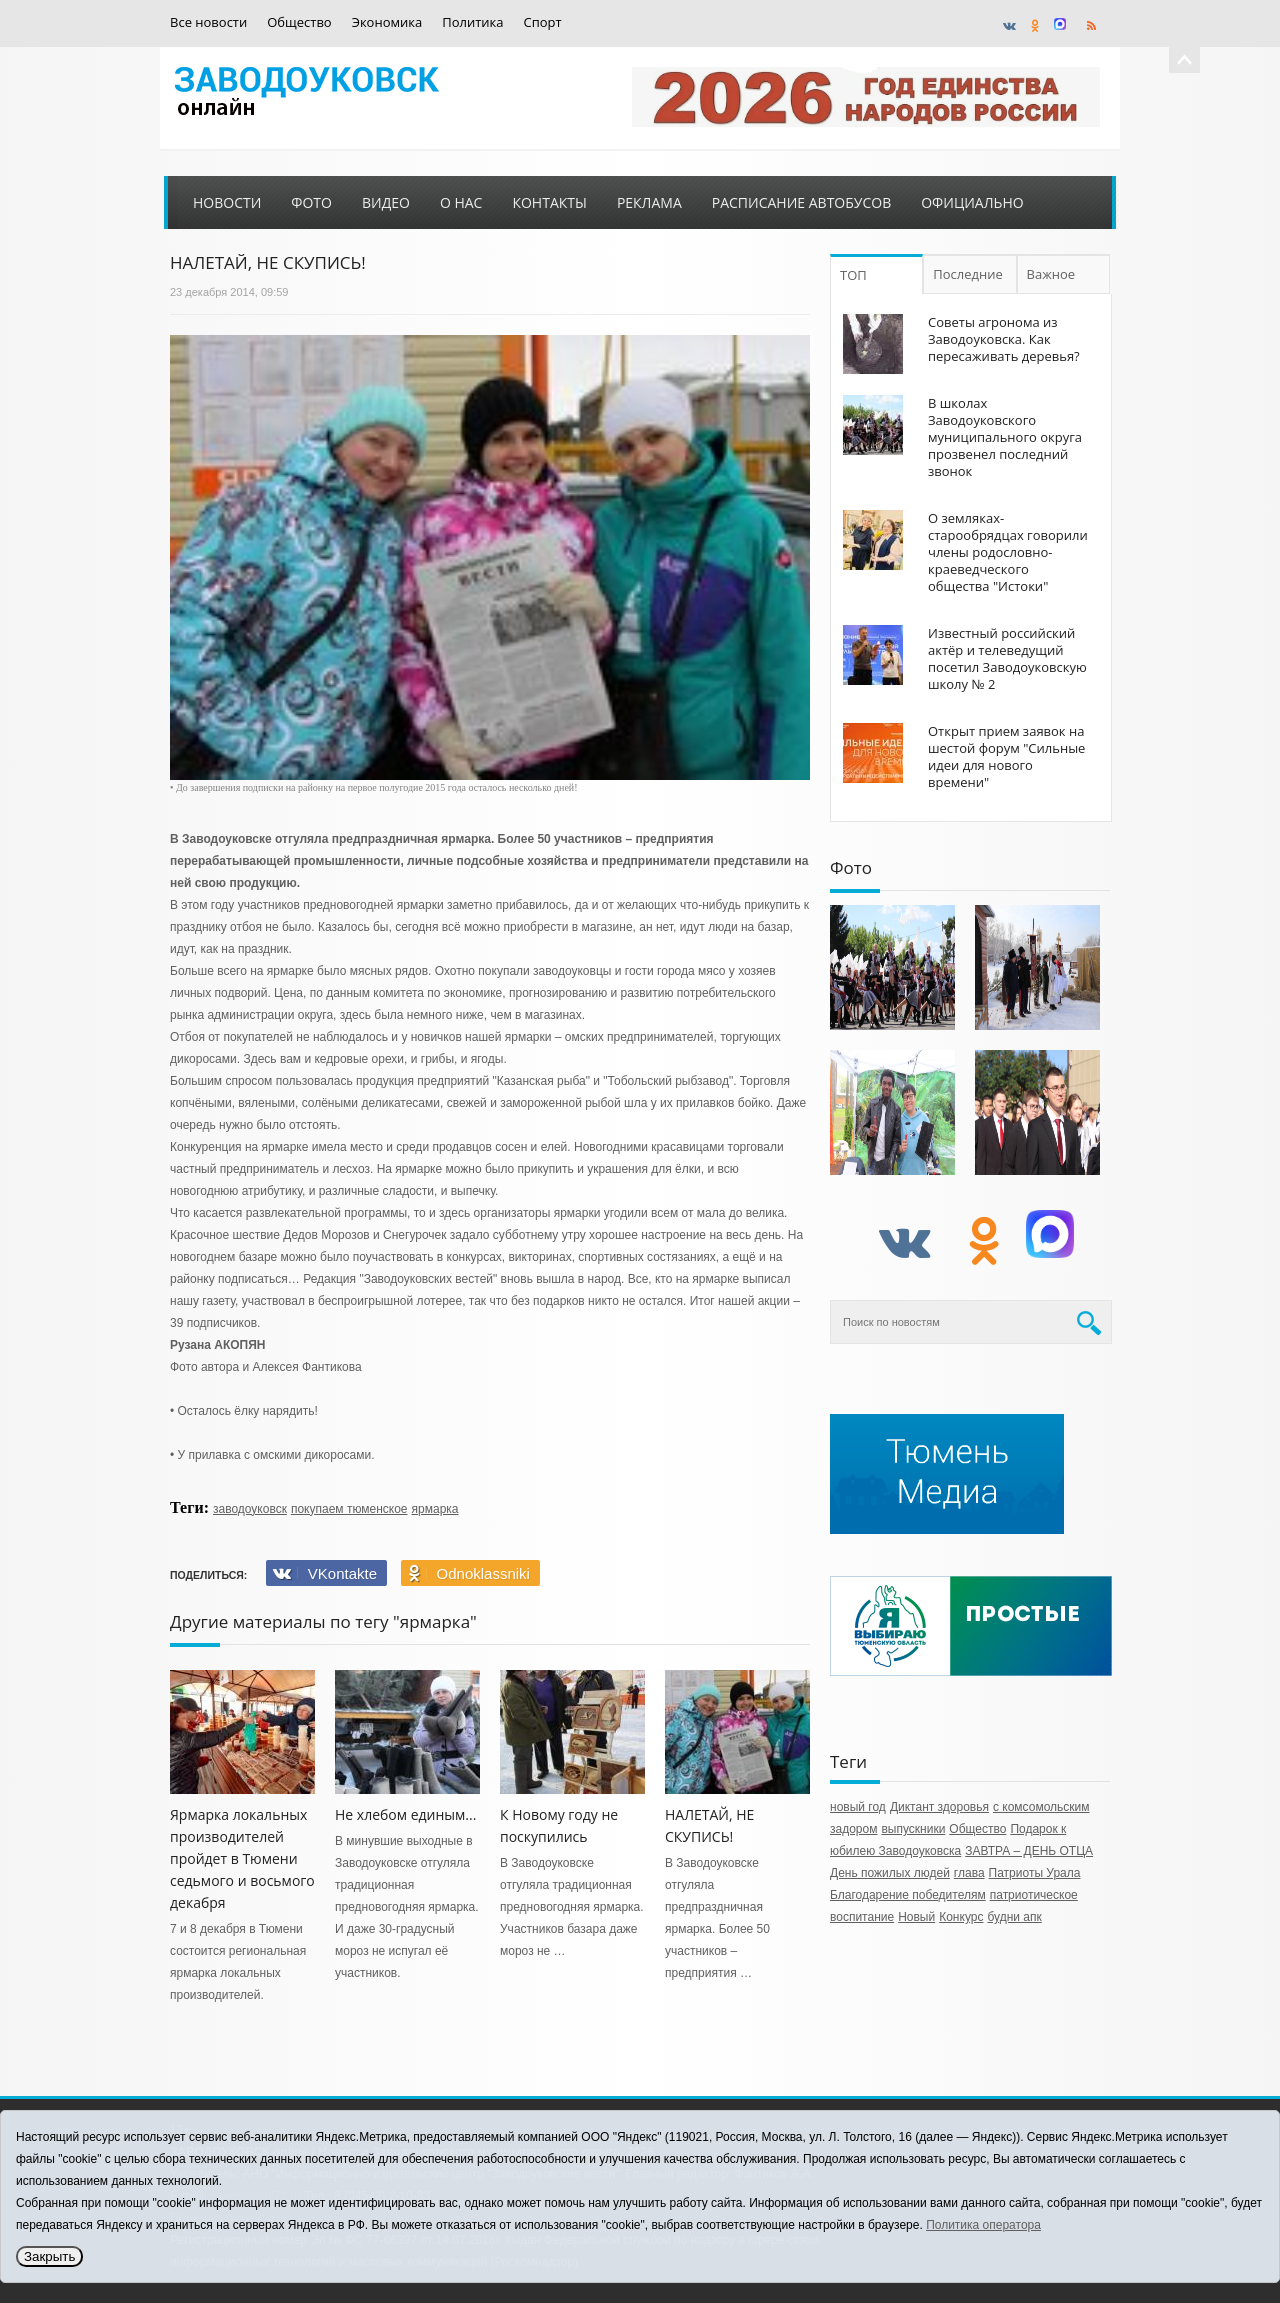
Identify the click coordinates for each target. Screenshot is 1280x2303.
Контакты (549, 202)
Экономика (387, 22)
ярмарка (435, 1509)
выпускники (913, 1829)
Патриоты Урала (1035, 1873)
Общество (299, 22)
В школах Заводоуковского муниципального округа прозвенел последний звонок (1005, 437)
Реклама (649, 202)
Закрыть (49, 2256)
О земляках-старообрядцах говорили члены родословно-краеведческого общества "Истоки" (1008, 552)
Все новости (208, 22)
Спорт (543, 22)
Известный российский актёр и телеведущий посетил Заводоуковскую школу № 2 (1007, 658)
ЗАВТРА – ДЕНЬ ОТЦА (1029, 1851)
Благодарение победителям (908, 1895)
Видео (386, 202)
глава (969, 1873)
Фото (311, 202)
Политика (472, 22)
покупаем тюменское (349, 1509)
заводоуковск (250, 1509)
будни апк (1014, 1917)
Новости (227, 202)
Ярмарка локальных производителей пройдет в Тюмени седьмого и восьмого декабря (242, 1858)
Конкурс (961, 1917)
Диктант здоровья (939, 1807)
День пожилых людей (890, 1873)
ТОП (853, 275)
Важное (1051, 274)
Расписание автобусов (801, 202)
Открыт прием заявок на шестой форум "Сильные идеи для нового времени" (1006, 756)
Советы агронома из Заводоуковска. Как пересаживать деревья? (1004, 339)
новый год (858, 1807)
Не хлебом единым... (405, 1814)
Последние (968, 274)
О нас (461, 202)
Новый (916, 1917)
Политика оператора (983, 2225)
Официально (972, 202)
